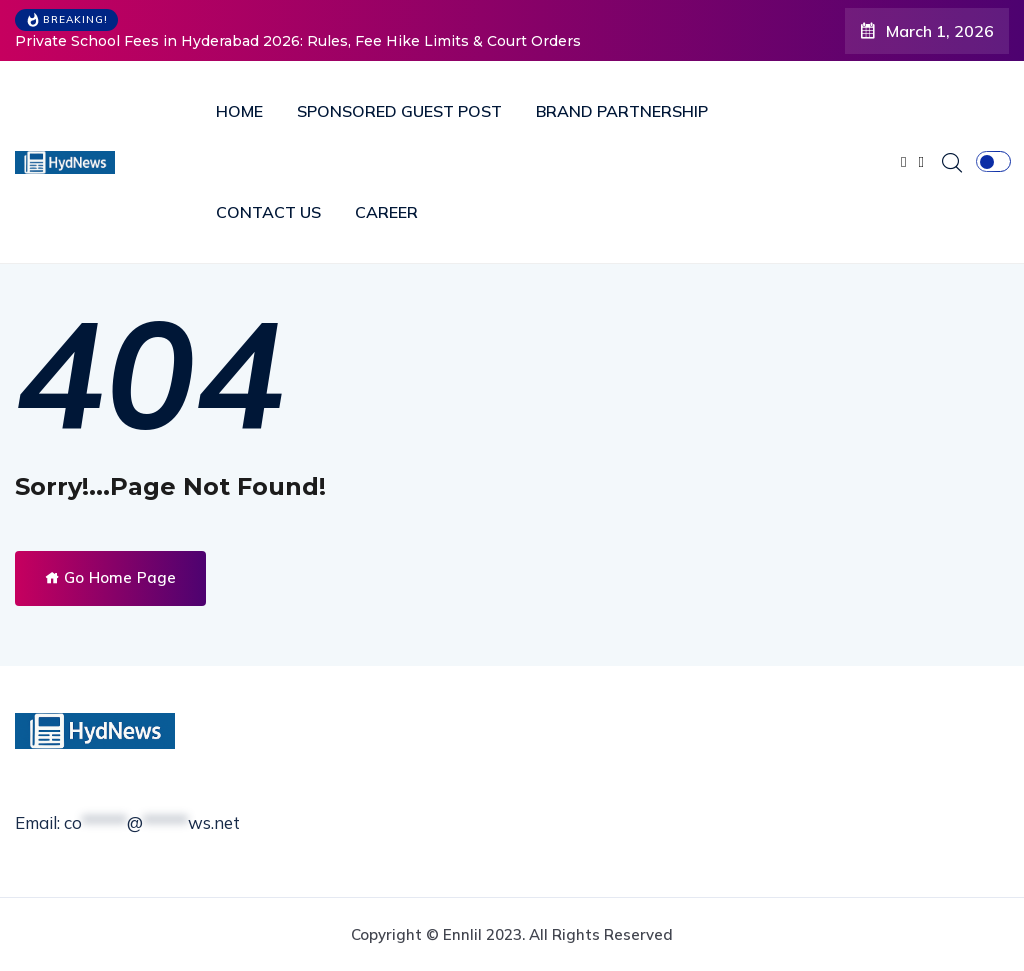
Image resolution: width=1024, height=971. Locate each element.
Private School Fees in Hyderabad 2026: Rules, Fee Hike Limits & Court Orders (298, 41)
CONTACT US (268, 212)
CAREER (386, 212)
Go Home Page (110, 577)
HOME (239, 111)
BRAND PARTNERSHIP (622, 111)
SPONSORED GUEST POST (399, 111)
